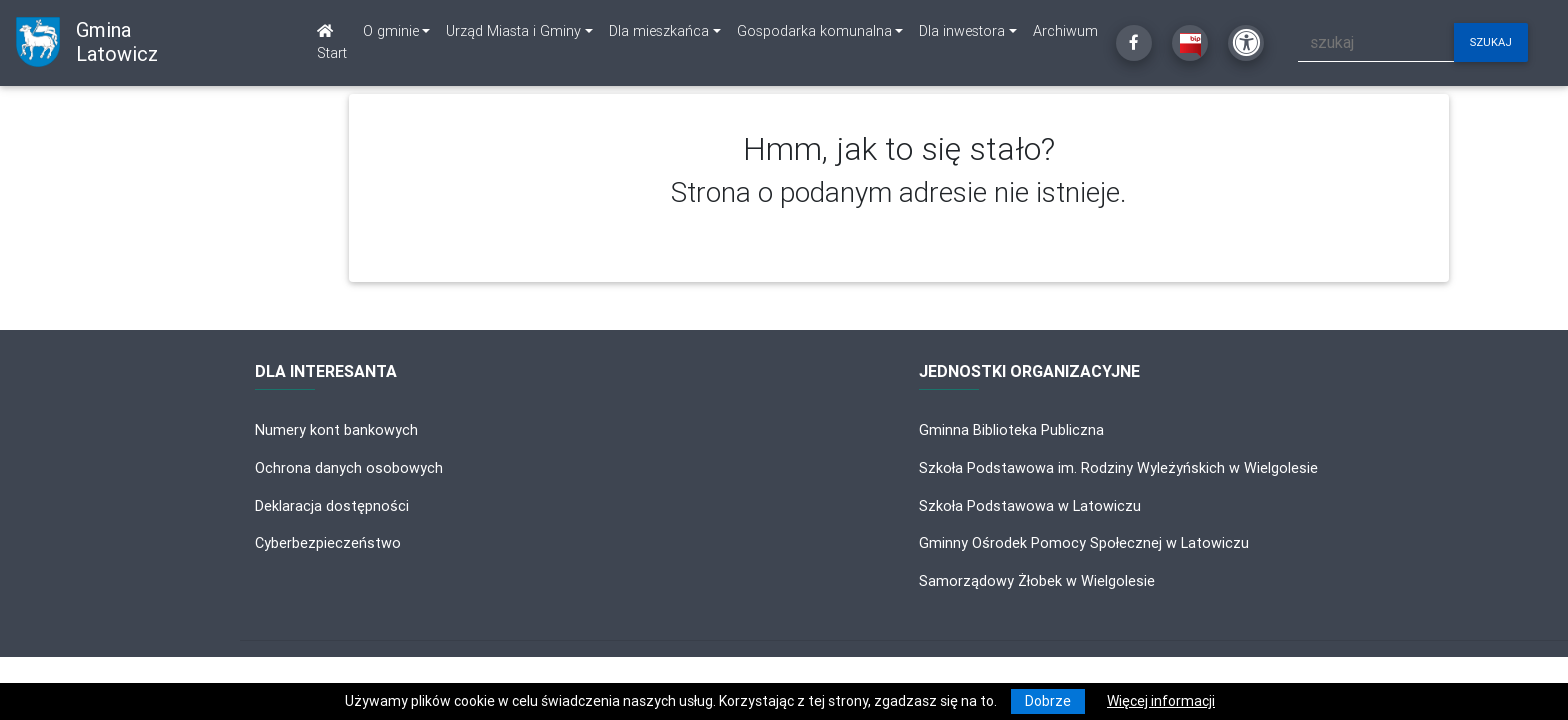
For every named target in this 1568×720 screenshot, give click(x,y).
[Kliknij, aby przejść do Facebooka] (1134, 43)
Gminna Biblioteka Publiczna (1011, 430)
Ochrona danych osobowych (349, 468)
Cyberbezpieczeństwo (328, 543)
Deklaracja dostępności (332, 506)
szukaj (1491, 42)
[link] (397, 32)
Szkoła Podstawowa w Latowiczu (1030, 506)
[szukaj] (1376, 42)
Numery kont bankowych (336, 430)
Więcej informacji (1161, 701)
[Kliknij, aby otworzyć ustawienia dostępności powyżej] (1246, 43)
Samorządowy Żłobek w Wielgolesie (1037, 581)
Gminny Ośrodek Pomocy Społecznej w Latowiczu (1084, 543)
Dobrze (1048, 701)
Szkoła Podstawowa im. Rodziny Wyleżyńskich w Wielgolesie (1118, 468)
